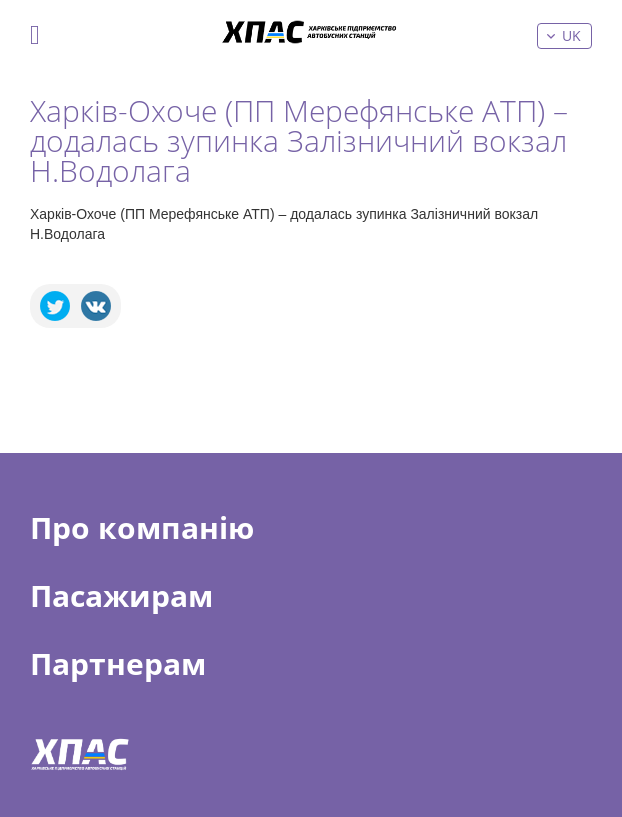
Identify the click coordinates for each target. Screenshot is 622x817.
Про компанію (142, 528)
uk (571, 35)
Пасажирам (121, 596)
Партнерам (118, 664)
